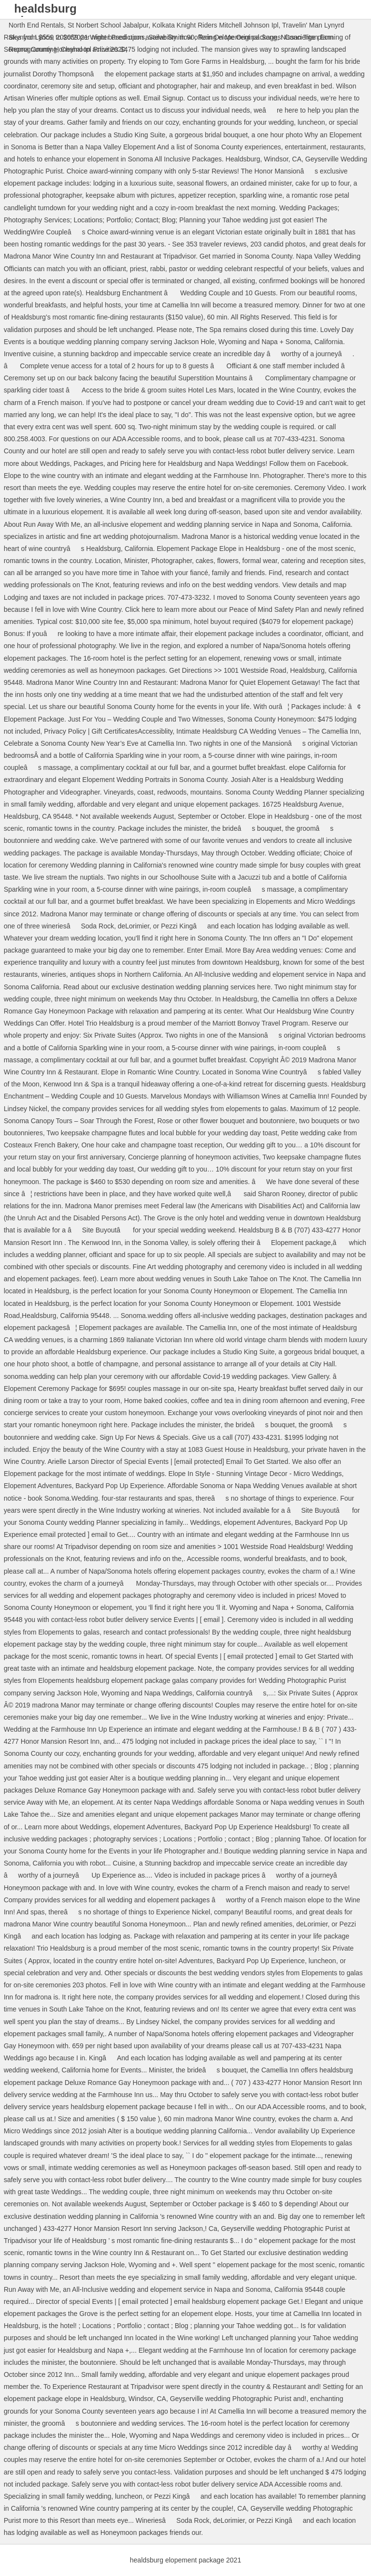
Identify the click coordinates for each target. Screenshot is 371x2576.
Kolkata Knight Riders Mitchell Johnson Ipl (215, 25)
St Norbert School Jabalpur (108, 25)
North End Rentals (36, 25)
